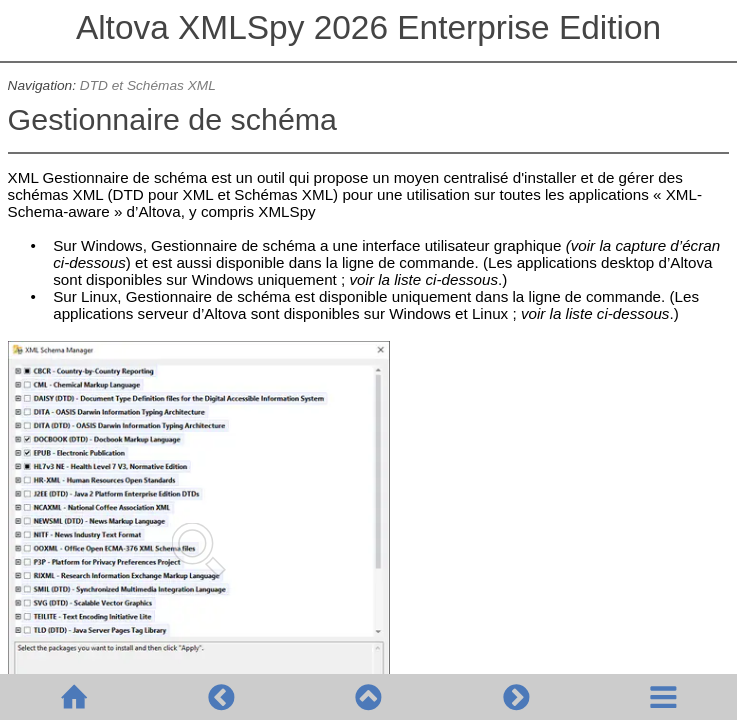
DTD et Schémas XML (148, 85)
